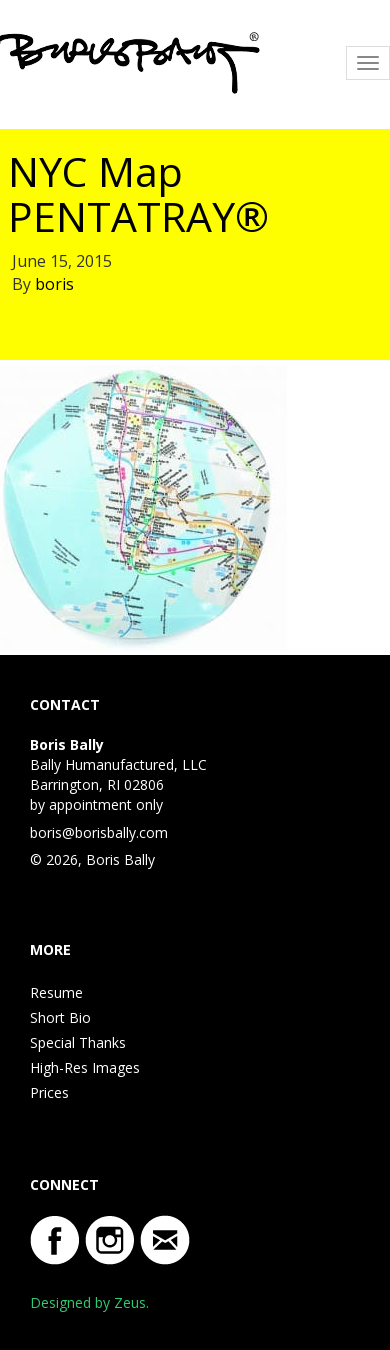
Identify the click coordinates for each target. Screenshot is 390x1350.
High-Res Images (85, 1067)
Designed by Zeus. (89, 1302)
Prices (49, 1092)
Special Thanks (78, 1042)
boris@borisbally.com (99, 832)
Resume (56, 992)
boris (54, 284)
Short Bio (60, 1017)
